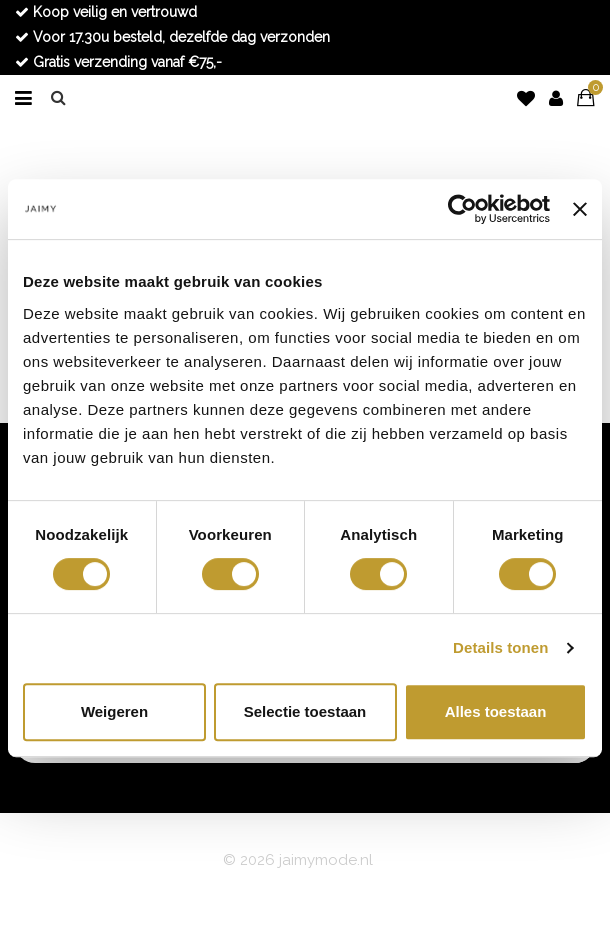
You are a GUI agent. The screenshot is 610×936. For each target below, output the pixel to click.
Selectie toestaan (305, 711)
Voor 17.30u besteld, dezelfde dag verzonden (172, 37)
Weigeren (114, 711)
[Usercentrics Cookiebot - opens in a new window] (462, 209)
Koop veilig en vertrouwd (106, 12)
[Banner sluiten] (580, 209)
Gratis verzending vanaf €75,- (118, 62)
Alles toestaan (496, 711)
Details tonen (500, 647)
